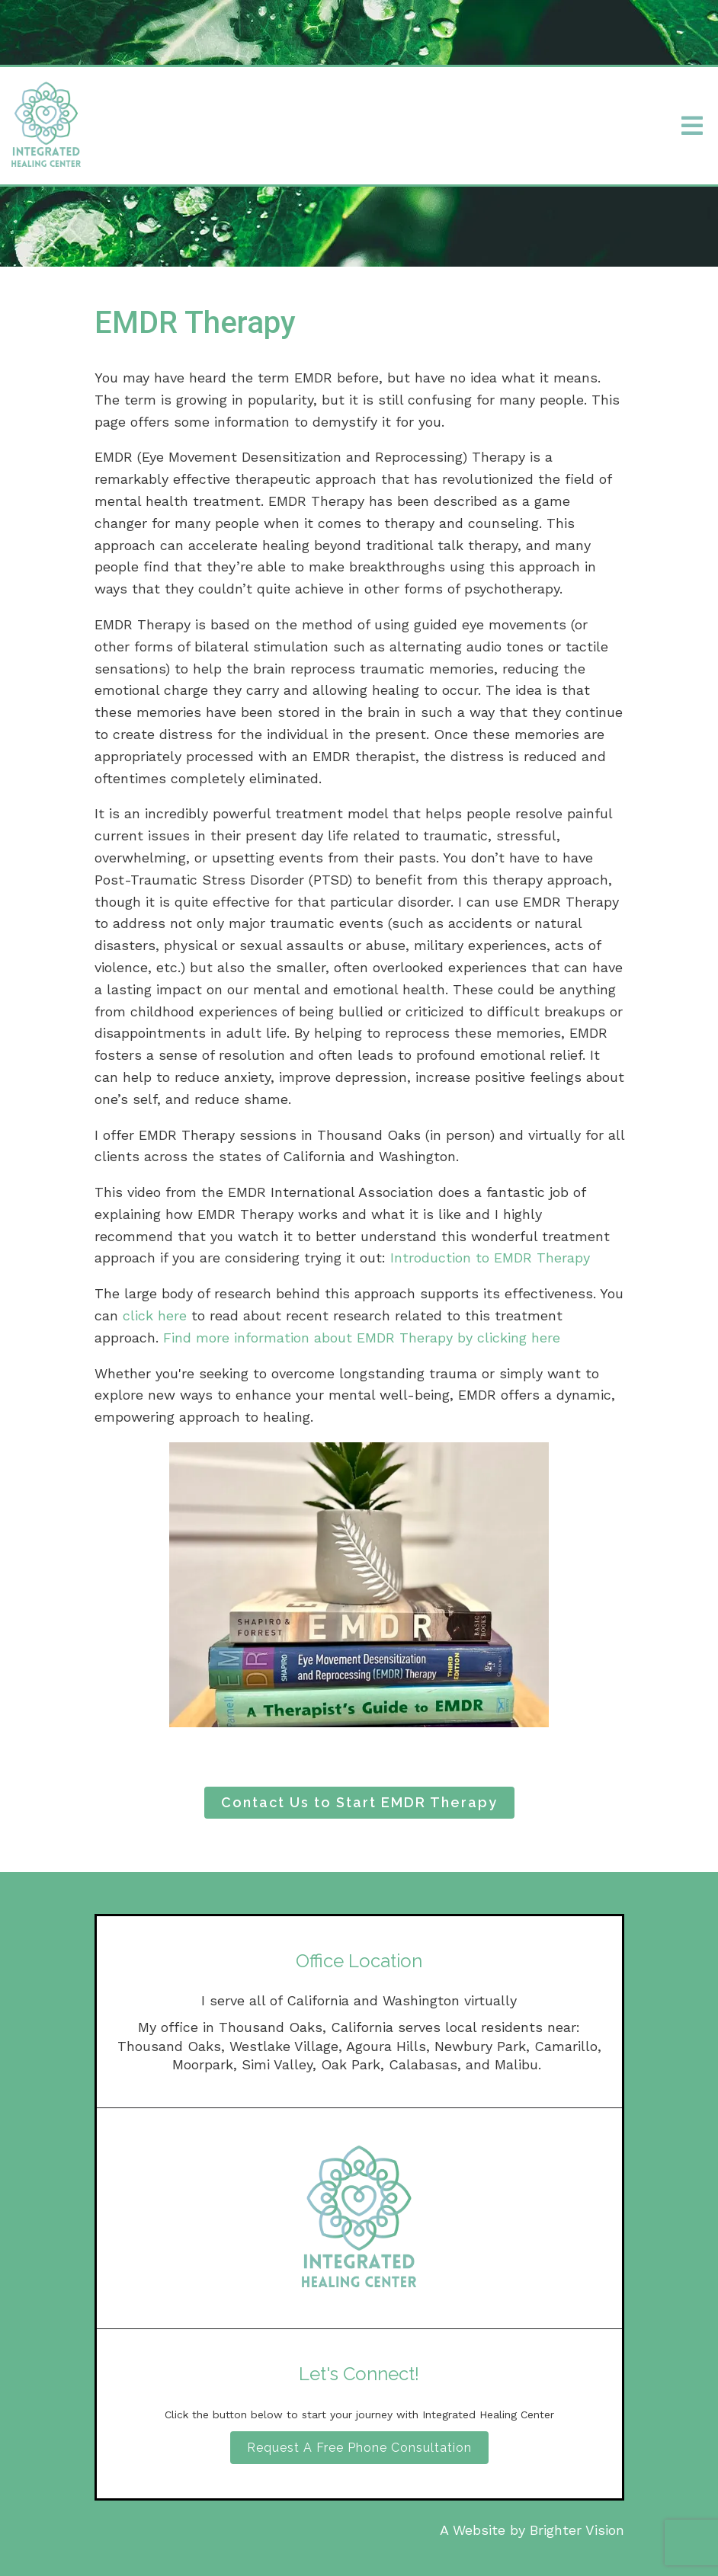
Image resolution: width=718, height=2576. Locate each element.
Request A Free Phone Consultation (359, 2447)
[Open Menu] (692, 126)
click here (155, 1315)
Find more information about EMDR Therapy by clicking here (361, 1338)
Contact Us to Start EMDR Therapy (359, 1802)
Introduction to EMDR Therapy (490, 1258)
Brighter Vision (577, 2530)
